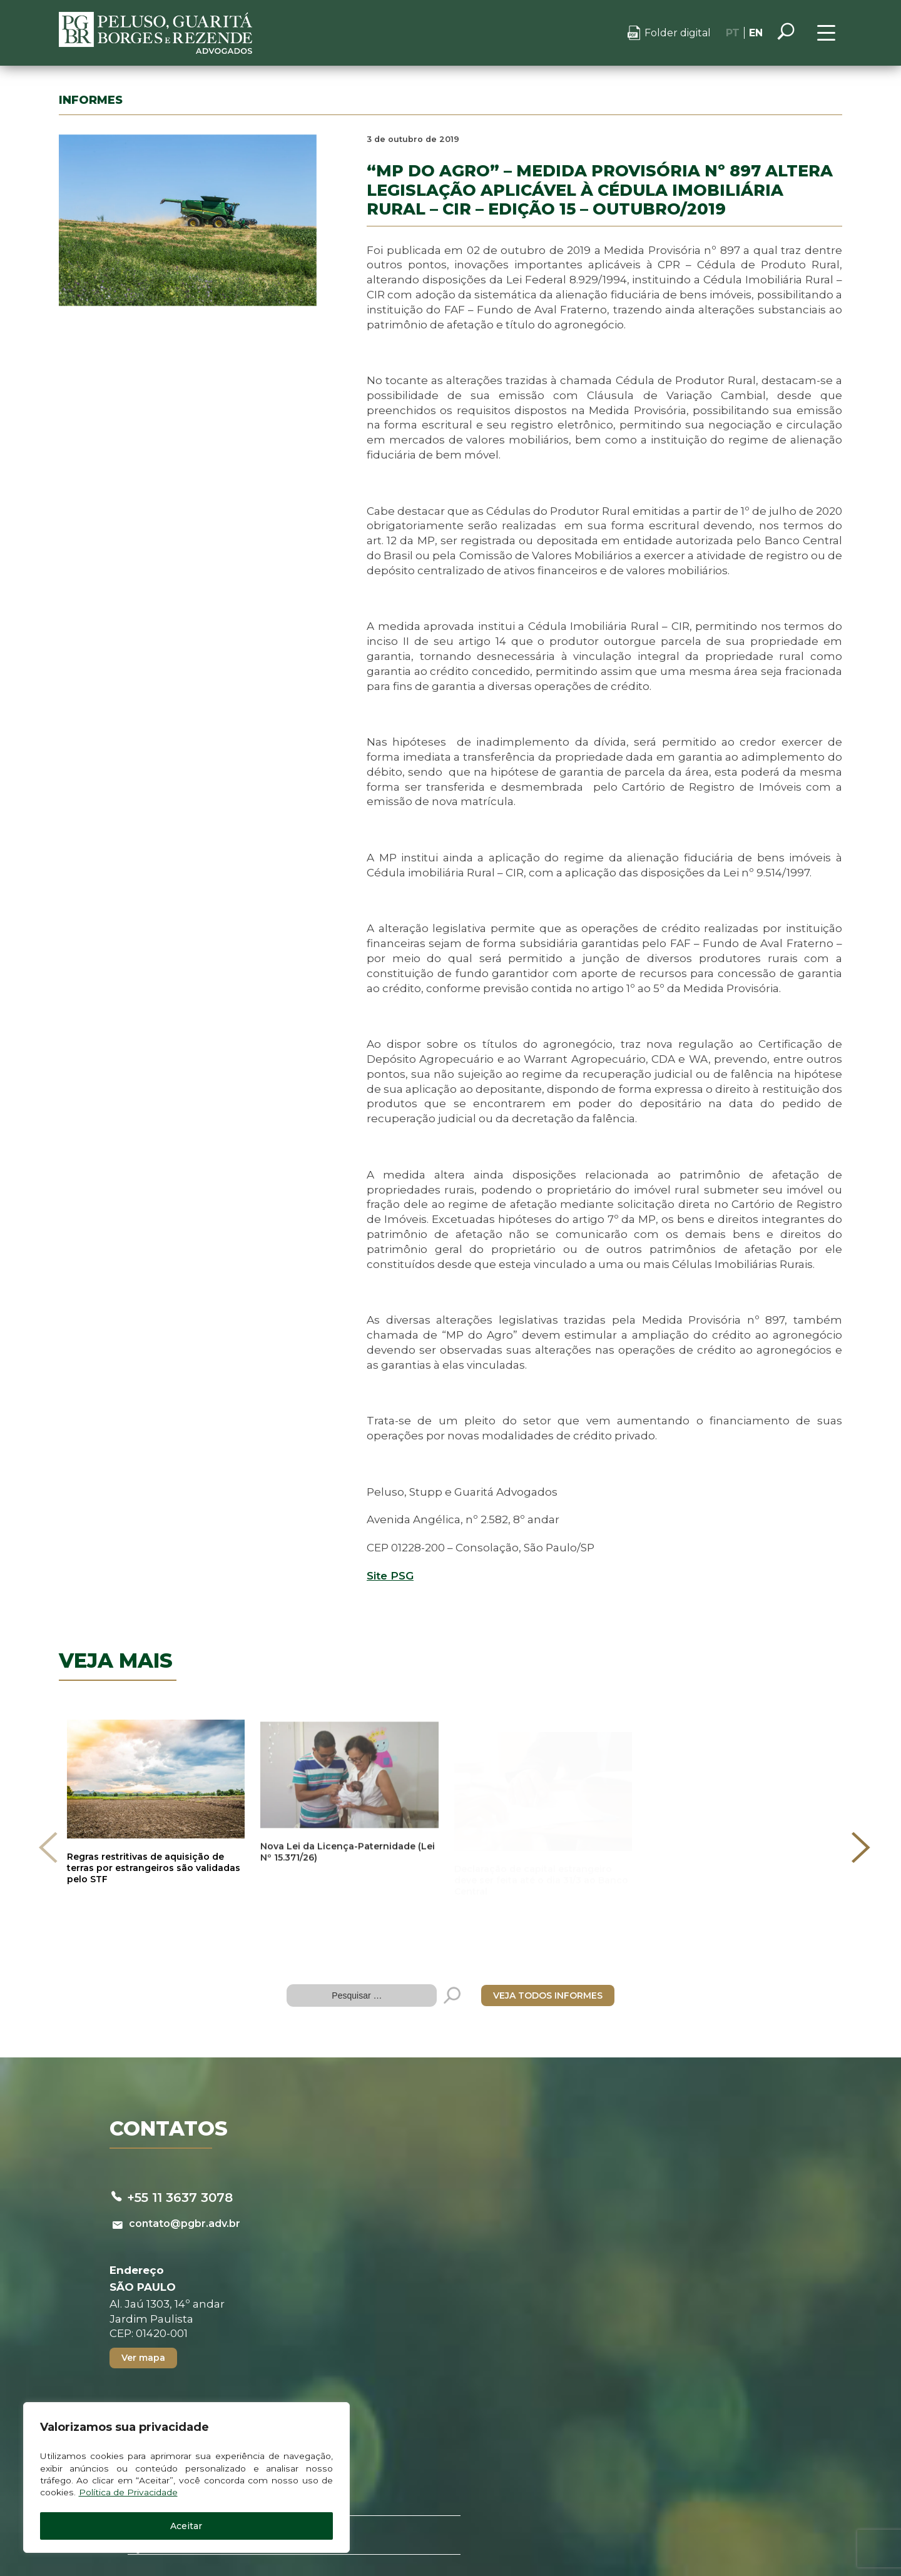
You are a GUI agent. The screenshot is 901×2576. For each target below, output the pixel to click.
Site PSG (373, 1579)
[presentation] (52, 1823)
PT (727, 33)
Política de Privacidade (129, 2489)
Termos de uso (607, 2522)
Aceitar (163, 2524)
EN (750, 33)
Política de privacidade (354, 2522)
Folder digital (672, 33)
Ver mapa (151, 2296)
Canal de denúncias (490, 2522)
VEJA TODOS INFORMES (548, 1928)
